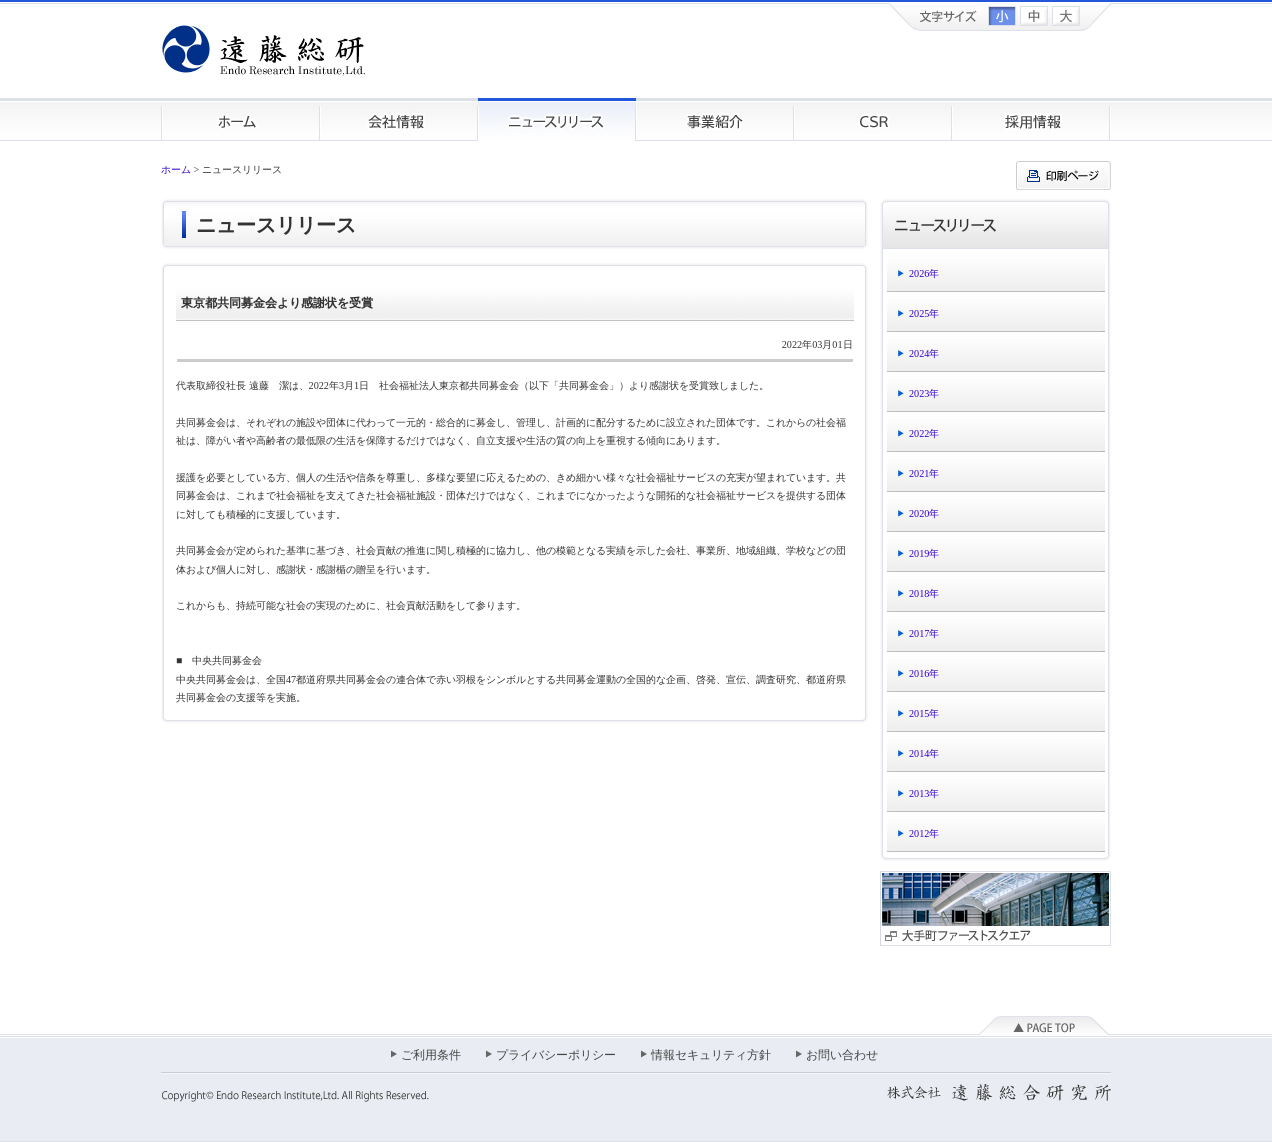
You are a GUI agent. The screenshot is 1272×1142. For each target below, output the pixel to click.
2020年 (924, 513)
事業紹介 (715, 119)
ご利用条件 (431, 1055)
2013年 (924, 793)
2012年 (924, 833)
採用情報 (1031, 119)
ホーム (240, 119)
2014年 (924, 753)
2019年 (924, 553)
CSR (873, 119)
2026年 (924, 273)
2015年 (924, 713)
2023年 (924, 393)
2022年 (924, 433)
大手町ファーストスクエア (995, 908)
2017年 (924, 633)
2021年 (924, 473)
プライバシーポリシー (556, 1055)
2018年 (924, 593)
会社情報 (399, 119)
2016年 (924, 673)
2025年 (924, 313)
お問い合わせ (842, 1055)
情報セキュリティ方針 (711, 1055)
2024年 (924, 353)
